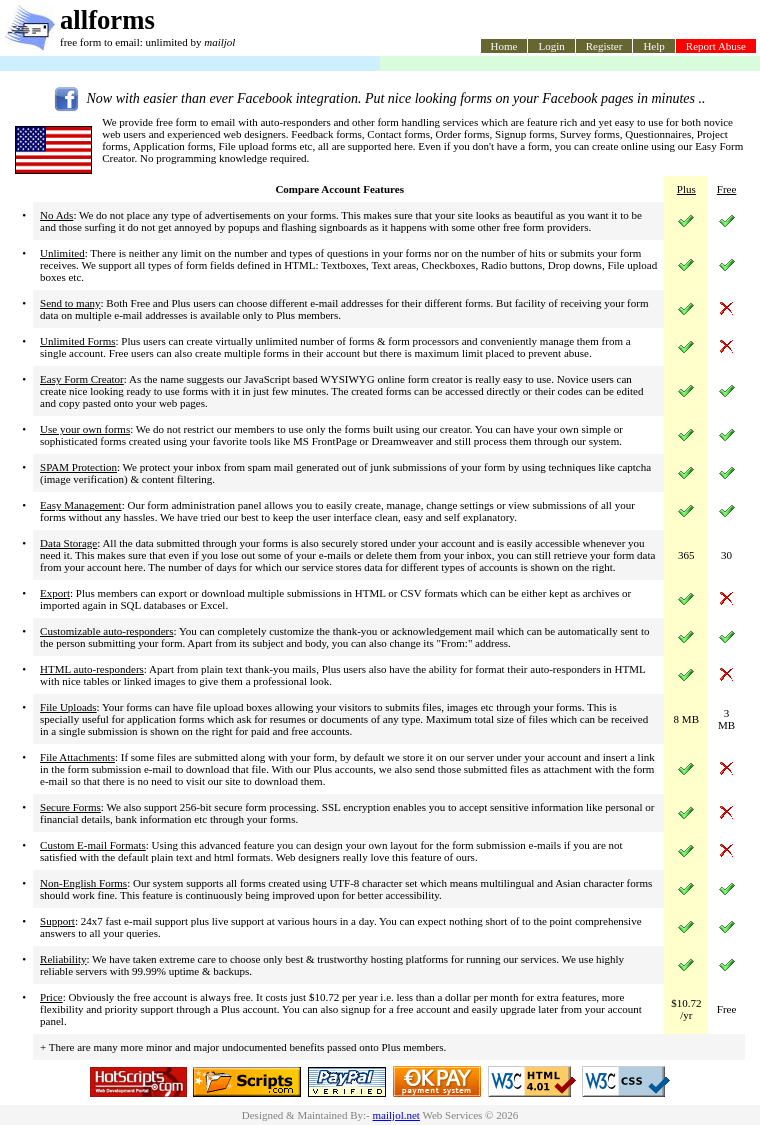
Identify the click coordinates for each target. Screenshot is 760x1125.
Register (604, 46)
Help (653, 46)
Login (551, 46)
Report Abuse (716, 46)
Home (504, 46)
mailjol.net (396, 1115)
